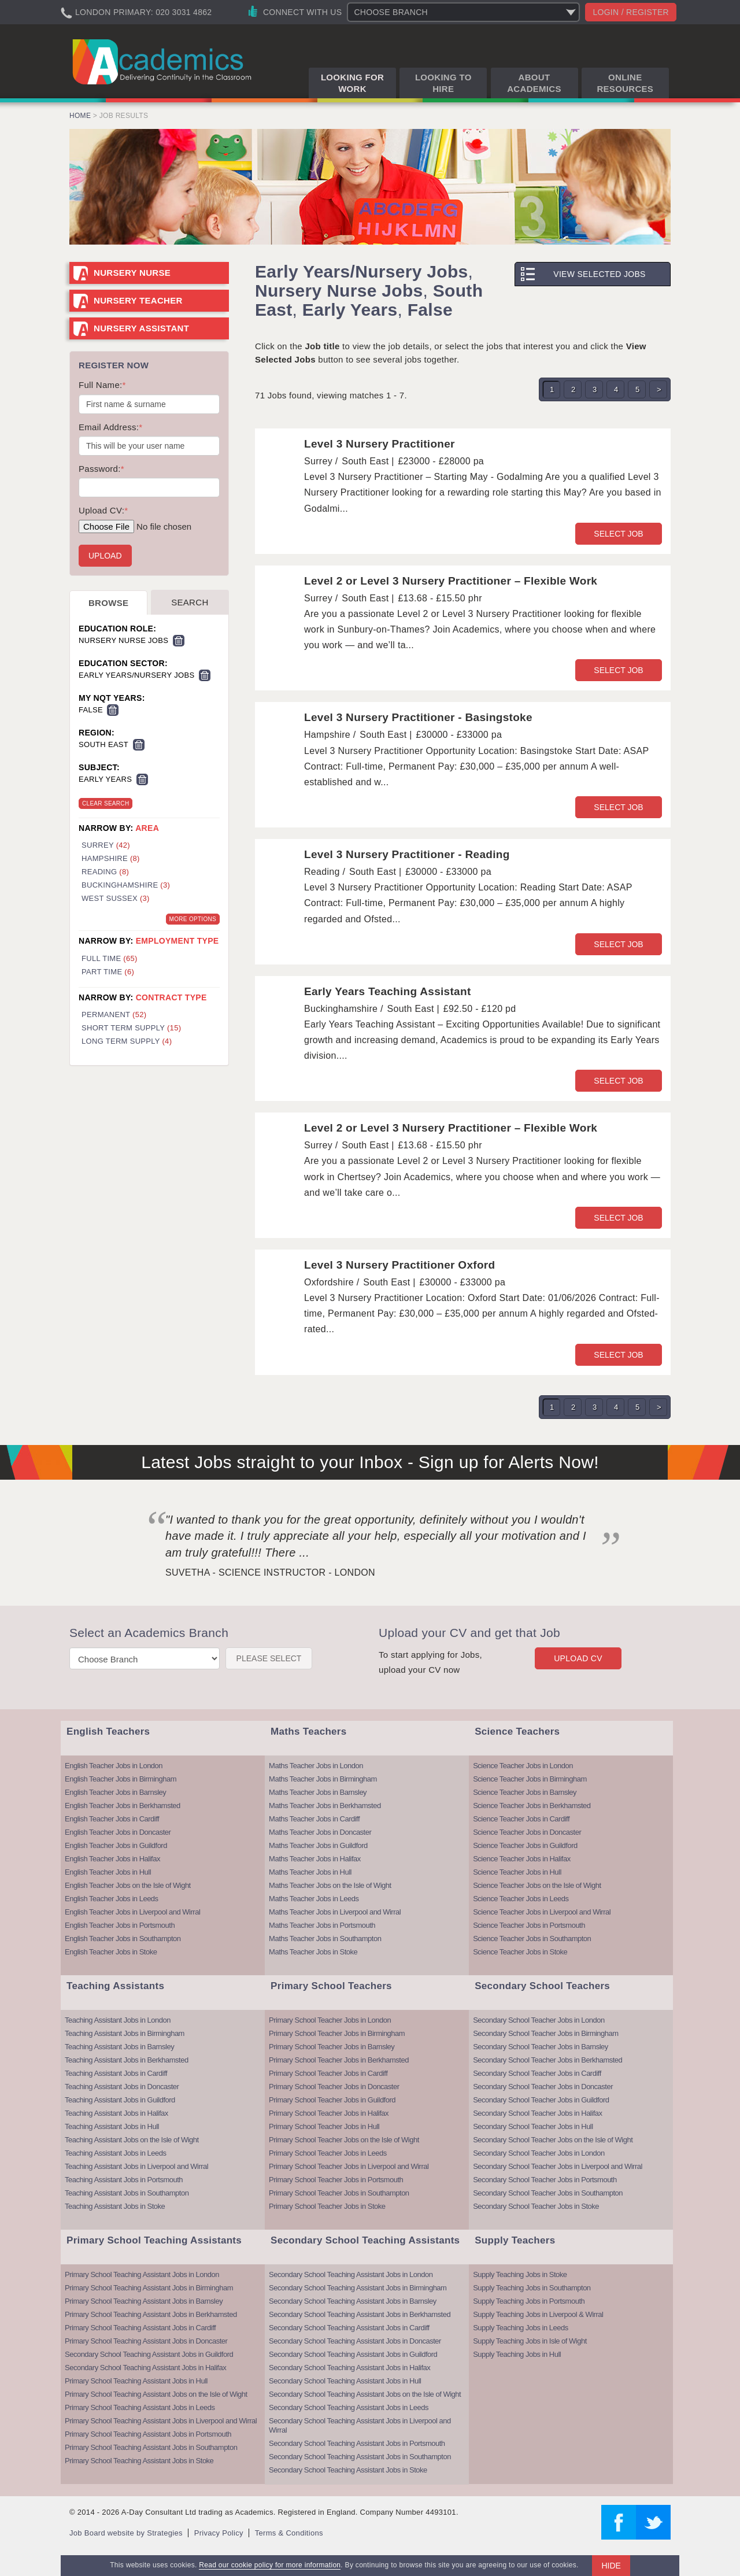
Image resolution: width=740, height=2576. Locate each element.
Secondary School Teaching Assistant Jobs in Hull (345, 2381)
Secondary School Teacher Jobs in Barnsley (540, 2046)
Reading (105, 871)
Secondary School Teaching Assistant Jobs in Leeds (348, 2407)
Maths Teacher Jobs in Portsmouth (322, 1925)
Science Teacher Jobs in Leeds (520, 1898)
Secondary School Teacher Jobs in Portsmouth (545, 2179)
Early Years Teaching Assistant (387, 991)
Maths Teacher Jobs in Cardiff (314, 1818)
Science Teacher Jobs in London (523, 1765)
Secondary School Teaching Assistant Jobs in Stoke (348, 2470)
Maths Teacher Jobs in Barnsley (318, 1792)
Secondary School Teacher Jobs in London (538, 2020)
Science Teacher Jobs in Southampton (532, 1938)
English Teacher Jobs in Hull (108, 1872)
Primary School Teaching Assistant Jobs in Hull (136, 2381)
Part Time (108, 971)
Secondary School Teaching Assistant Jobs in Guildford (149, 2354)
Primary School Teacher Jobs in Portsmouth (336, 2179)
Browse (108, 603)
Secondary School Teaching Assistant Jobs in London (350, 2274)
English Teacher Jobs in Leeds (111, 1898)
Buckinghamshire (126, 885)
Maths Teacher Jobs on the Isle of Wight (330, 1885)
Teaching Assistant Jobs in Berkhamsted (126, 2060)
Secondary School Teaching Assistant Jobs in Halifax (145, 2367)
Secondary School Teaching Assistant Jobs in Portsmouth (357, 2443)
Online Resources (625, 83)
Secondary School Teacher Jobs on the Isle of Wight (552, 2139)
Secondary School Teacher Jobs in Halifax (537, 2113)
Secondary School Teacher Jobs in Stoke (536, 2206)
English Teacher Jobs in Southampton (123, 1938)
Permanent (114, 1014)
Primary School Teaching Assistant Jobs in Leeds (140, 2407)
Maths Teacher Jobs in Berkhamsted (325, 1805)
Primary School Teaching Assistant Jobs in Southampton (151, 2447)
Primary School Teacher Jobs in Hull (324, 2126)
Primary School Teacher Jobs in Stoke (327, 2206)
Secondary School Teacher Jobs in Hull (533, 2126)
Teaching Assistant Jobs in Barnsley (119, 2046)
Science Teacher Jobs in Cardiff (521, 1818)
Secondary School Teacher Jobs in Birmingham (545, 2033)
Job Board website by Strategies (126, 2533)
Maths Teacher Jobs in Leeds (313, 1898)
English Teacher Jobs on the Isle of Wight (128, 1885)
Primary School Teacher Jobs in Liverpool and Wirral (348, 2166)
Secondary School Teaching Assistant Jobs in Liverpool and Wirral (360, 2425)
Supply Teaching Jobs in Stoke (520, 2274)
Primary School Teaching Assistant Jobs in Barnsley (144, 2301)
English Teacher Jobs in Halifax (112, 1858)
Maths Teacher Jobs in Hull (310, 1872)
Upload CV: (103, 510)
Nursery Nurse (132, 273)
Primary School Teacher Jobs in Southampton (339, 2193)
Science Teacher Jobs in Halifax (522, 1858)
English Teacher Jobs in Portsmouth (120, 1925)
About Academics (534, 83)
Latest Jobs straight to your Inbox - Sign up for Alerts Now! (370, 1462)
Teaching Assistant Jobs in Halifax (116, 2113)
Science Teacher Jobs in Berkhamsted (531, 1805)
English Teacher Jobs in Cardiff (112, 1818)
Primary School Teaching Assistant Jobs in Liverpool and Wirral (161, 2420)
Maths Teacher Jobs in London (316, 1765)
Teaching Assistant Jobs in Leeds (115, 2153)
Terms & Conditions (289, 2533)
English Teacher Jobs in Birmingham (120, 1779)
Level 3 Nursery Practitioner (379, 444)
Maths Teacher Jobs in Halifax (315, 1858)
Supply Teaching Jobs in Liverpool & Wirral (538, 2314)
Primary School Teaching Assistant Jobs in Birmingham (149, 2287)
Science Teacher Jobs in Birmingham (530, 1779)
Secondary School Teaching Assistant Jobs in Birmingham (357, 2287)
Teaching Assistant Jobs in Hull (112, 2126)
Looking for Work (352, 83)
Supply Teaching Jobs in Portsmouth (528, 2301)
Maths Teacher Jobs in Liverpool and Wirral (335, 1912)
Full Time (110, 958)
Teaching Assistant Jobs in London (118, 2020)
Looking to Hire (443, 83)
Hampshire (111, 858)
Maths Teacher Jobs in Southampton (325, 1938)
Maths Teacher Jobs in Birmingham (323, 1779)
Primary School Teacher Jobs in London (330, 2020)
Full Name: (102, 385)
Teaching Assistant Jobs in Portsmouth (124, 2179)
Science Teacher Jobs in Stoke (520, 1951)
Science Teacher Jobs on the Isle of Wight (537, 1885)
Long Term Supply (127, 1041)
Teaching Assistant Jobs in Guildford (120, 2099)
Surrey (106, 845)
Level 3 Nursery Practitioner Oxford (399, 1265)
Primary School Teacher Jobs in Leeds (328, 2153)
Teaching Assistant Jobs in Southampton (126, 2193)
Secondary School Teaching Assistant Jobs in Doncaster (355, 2341)
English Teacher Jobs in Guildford (116, 1845)
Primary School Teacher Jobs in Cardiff (328, 2073)
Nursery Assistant (141, 328)
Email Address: (110, 427)
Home (80, 116)
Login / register (631, 12)
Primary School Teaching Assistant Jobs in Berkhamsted (151, 2314)
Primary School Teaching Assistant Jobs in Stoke (139, 2460)
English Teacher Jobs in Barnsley (115, 1792)
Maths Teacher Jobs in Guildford (318, 1845)
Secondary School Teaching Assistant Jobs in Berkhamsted (359, 2314)
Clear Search (105, 803)
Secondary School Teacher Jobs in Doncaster (543, 2086)
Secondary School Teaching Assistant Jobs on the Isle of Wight (365, 2394)
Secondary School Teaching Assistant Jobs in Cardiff (349, 2327)
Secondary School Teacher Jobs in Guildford (541, 2099)
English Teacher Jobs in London (113, 1765)
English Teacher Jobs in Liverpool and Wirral (132, 1912)
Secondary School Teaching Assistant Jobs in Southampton (360, 2456)
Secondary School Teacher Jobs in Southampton (548, 2193)
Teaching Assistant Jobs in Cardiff (116, 2073)
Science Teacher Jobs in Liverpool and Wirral (541, 1912)
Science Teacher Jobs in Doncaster (527, 1832)
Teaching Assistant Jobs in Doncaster (122, 2086)
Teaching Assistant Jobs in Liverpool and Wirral (136, 2166)
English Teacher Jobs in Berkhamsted (122, 1805)
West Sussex (116, 898)
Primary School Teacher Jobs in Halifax (328, 2113)
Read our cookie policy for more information (270, 2565)
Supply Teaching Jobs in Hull (517, 2354)
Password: (101, 469)
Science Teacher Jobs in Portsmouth (529, 1925)
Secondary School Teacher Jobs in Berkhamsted (547, 2060)
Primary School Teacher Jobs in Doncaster (334, 2086)
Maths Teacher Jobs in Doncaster (320, 1832)
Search (189, 602)
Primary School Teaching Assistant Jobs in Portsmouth (148, 2434)
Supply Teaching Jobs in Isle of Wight (530, 2341)
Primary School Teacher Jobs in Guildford (332, 2099)
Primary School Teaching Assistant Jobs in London (142, 2274)
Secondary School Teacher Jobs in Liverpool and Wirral (557, 2166)
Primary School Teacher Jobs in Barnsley (331, 2046)
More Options (192, 919)
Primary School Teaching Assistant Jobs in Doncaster (146, 2341)
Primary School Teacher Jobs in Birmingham (337, 2033)
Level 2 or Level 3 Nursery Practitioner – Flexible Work (450, 581)
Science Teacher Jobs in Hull (517, 1872)
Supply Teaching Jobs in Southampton (531, 2287)
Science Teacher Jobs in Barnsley (524, 1792)
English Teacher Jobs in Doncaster (118, 1832)
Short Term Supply (131, 1027)
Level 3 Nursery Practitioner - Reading (407, 854)
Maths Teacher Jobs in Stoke (313, 1951)
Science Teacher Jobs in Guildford (525, 1845)
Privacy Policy (218, 2533)
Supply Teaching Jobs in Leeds (520, 2327)
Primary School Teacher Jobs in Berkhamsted (339, 2060)
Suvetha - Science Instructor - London (270, 1572)
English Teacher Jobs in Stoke (111, 1951)
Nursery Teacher (138, 300)
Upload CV (578, 1658)
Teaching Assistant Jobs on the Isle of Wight (132, 2139)
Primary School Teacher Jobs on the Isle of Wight (344, 2139)
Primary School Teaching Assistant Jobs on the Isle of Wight (156, 2394)
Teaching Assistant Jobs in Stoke (115, 2206)
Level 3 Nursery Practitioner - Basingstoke (418, 717)
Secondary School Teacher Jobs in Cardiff (537, 2073)
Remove (178, 640)
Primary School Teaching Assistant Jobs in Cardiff (140, 2327)
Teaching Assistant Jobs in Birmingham (124, 2033)
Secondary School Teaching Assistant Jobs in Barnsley (352, 2301)
